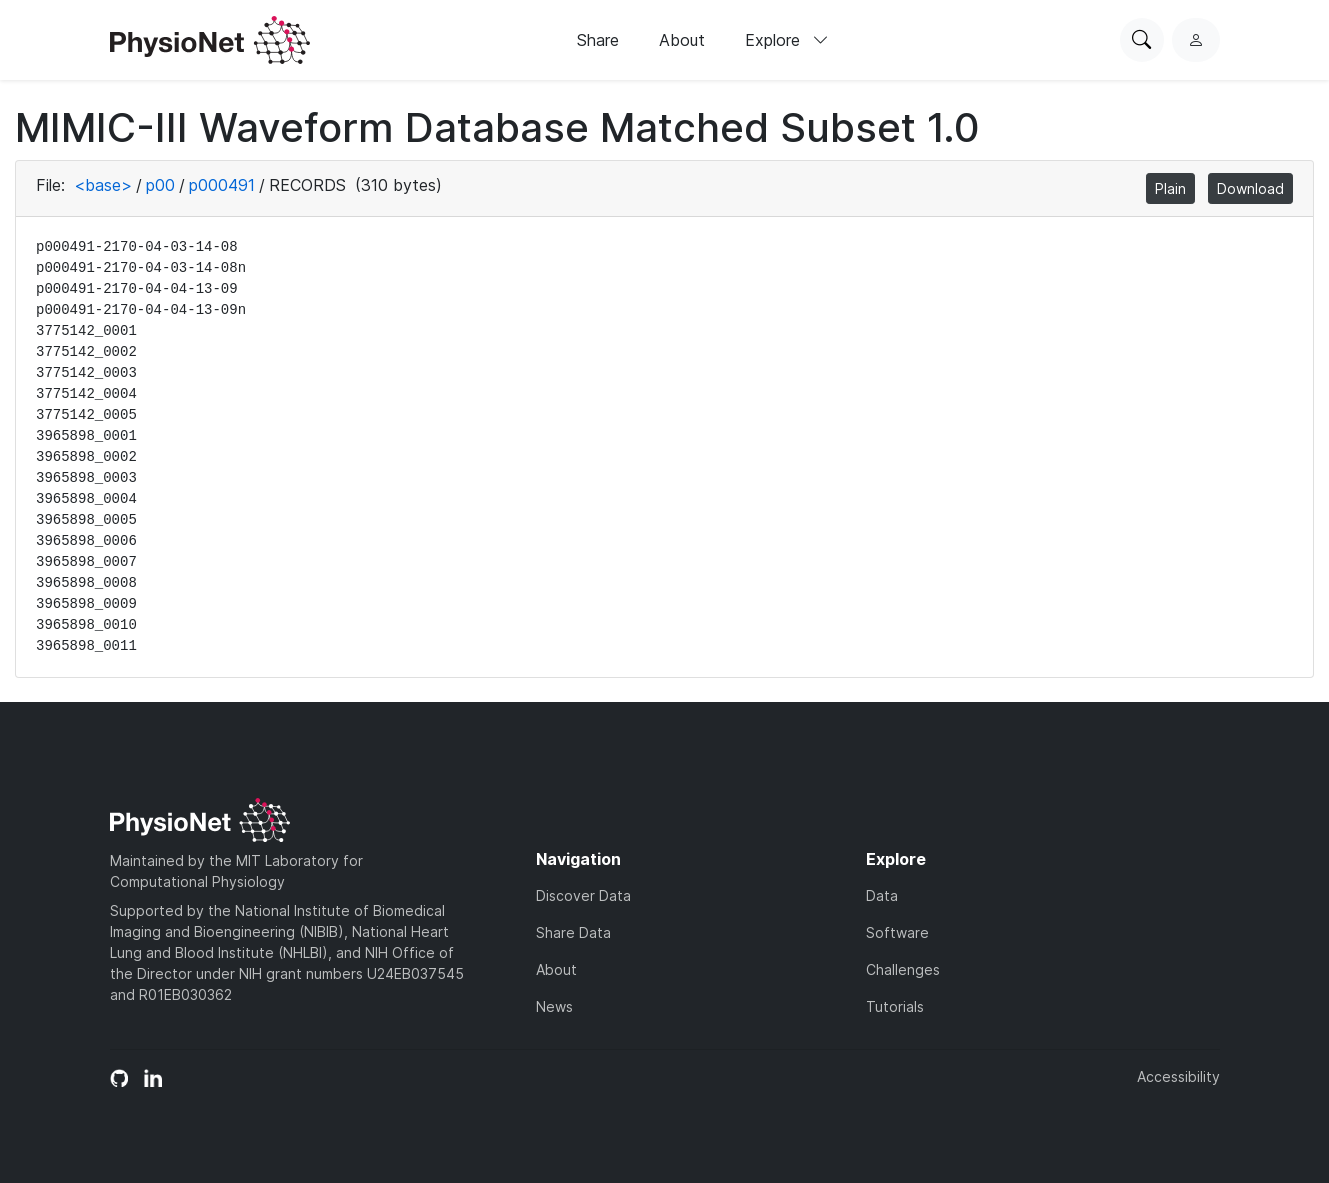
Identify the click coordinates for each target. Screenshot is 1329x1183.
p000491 (222, 185)
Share (598, 40)
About (682, 40)
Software (897, 932)
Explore (787, 40)
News (554, 1006)
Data (882, 895)
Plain (1170, 188)
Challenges (903, 969)
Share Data (573, 932)
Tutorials (895, 1006)
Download (1250, 188)
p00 (160, 185)
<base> (103, 185)
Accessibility (1178, 1076)
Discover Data (583, 895)
